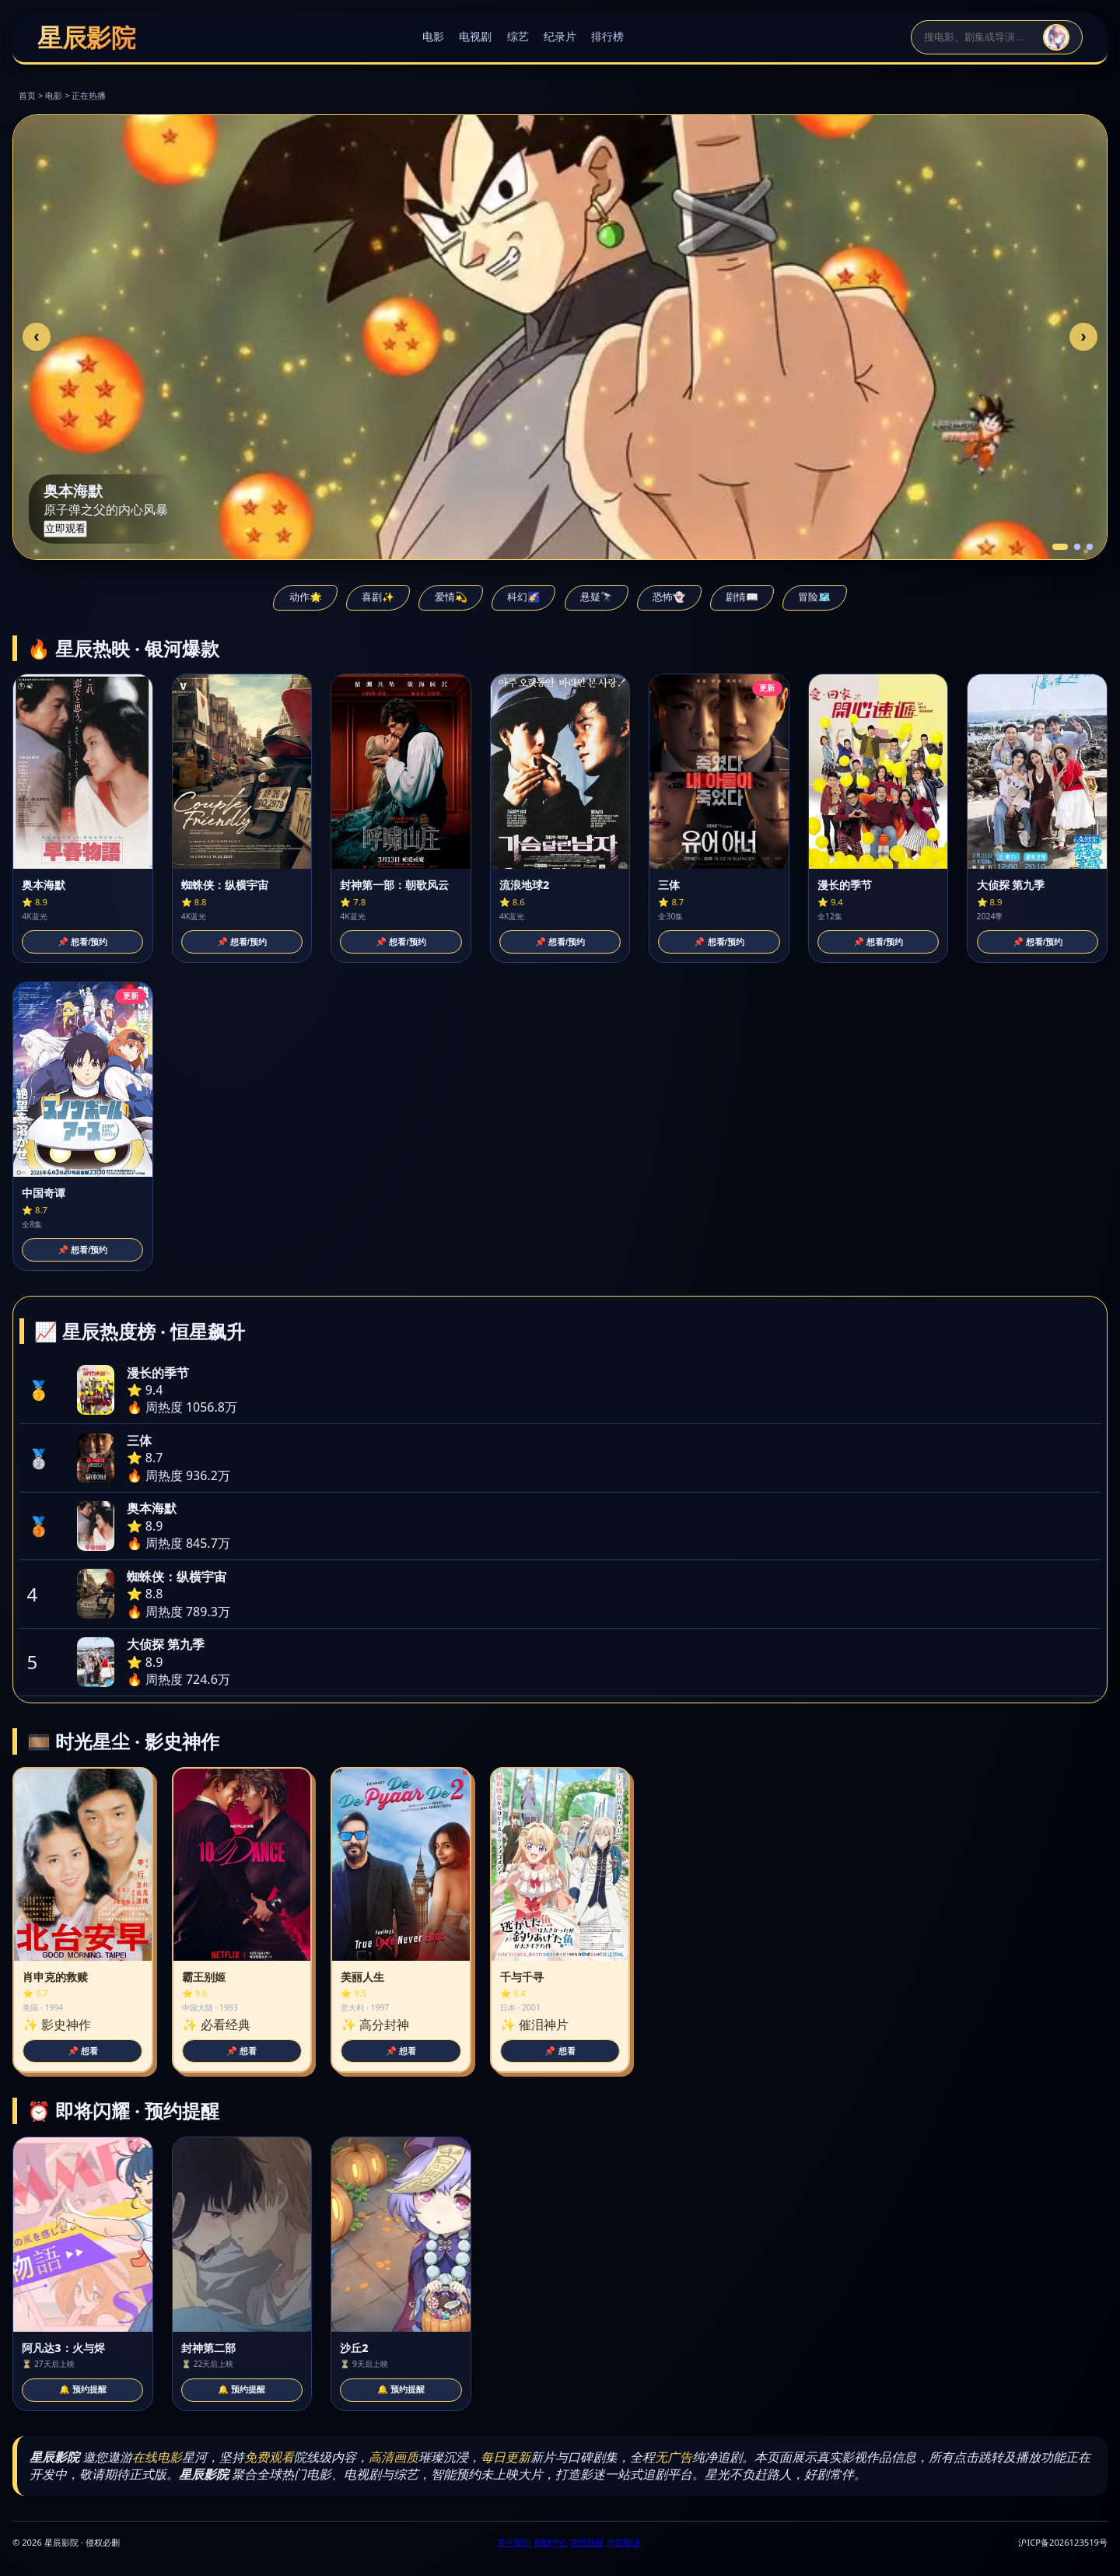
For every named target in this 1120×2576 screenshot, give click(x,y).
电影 (433, 36)
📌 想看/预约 (82, 942)
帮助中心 (551, 2542)
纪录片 (560, 36)
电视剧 (475, 36)
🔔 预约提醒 (83, 2389)
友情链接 (587, 2542)
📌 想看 (83, 2051)
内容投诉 (624, 2542)
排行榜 (607, 36)
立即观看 (65, 528)
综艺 (518, 36)
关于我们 (514, 2542)
